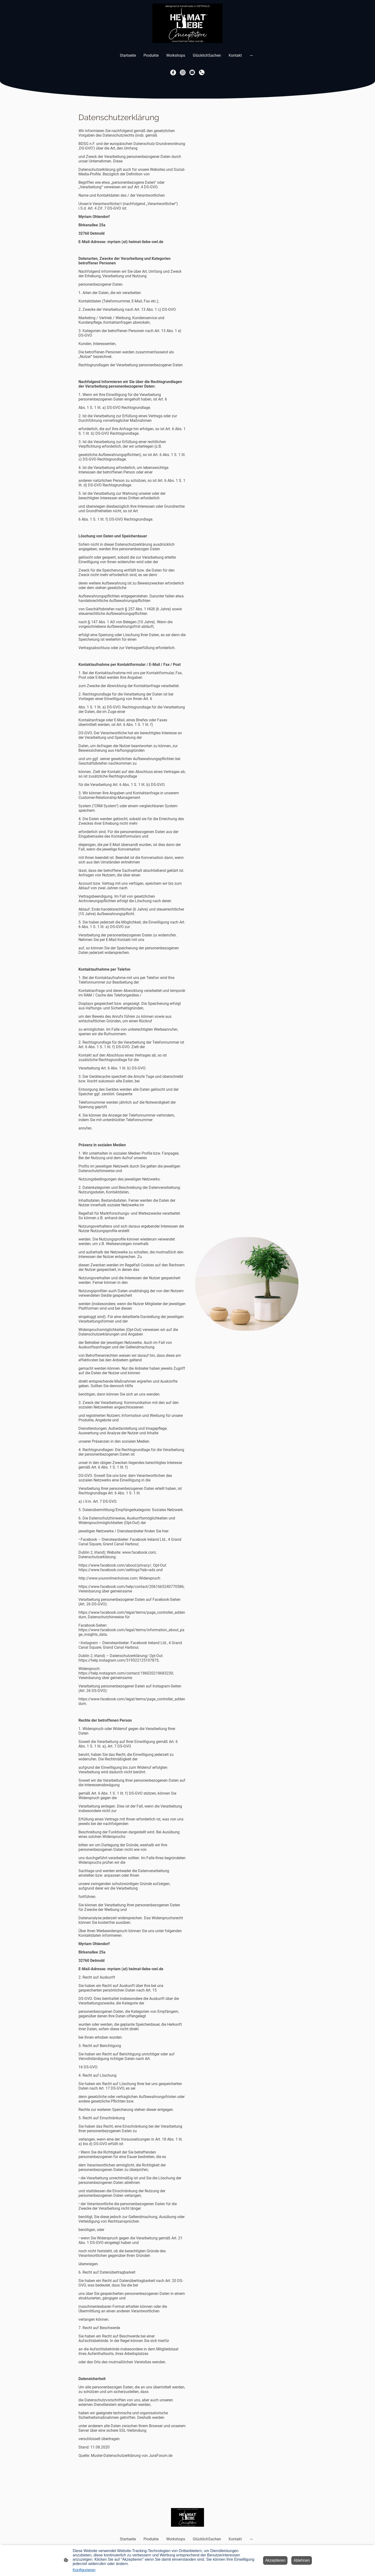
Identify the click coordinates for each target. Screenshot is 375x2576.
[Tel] (202, 72)
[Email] (192, 72)
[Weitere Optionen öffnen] (251, 55)
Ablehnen (301, 2560)
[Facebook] (173, 72)
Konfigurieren (84, 2570)
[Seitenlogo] (187, 23)
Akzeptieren (275, 2560)
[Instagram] (183, 72)
